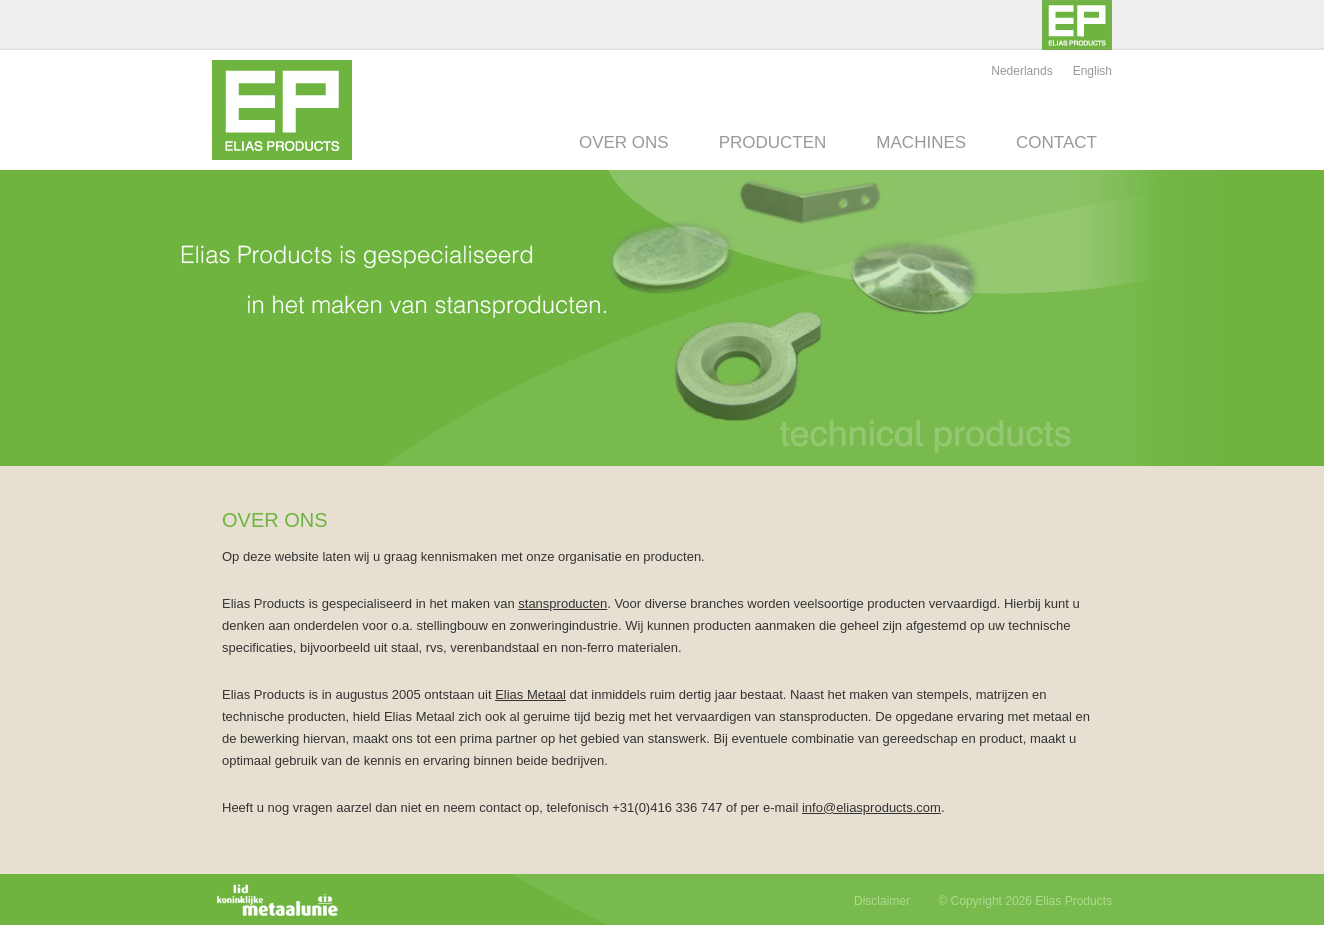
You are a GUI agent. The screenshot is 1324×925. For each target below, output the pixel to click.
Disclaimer (882, 901)
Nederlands (1021, 71)
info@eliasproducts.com (871, 807)
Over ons (624, 142)
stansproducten (562, 603)
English (1092, 71)
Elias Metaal (530, 694)
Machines (921, 142)
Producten (773, 142)
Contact (1056, 142)
